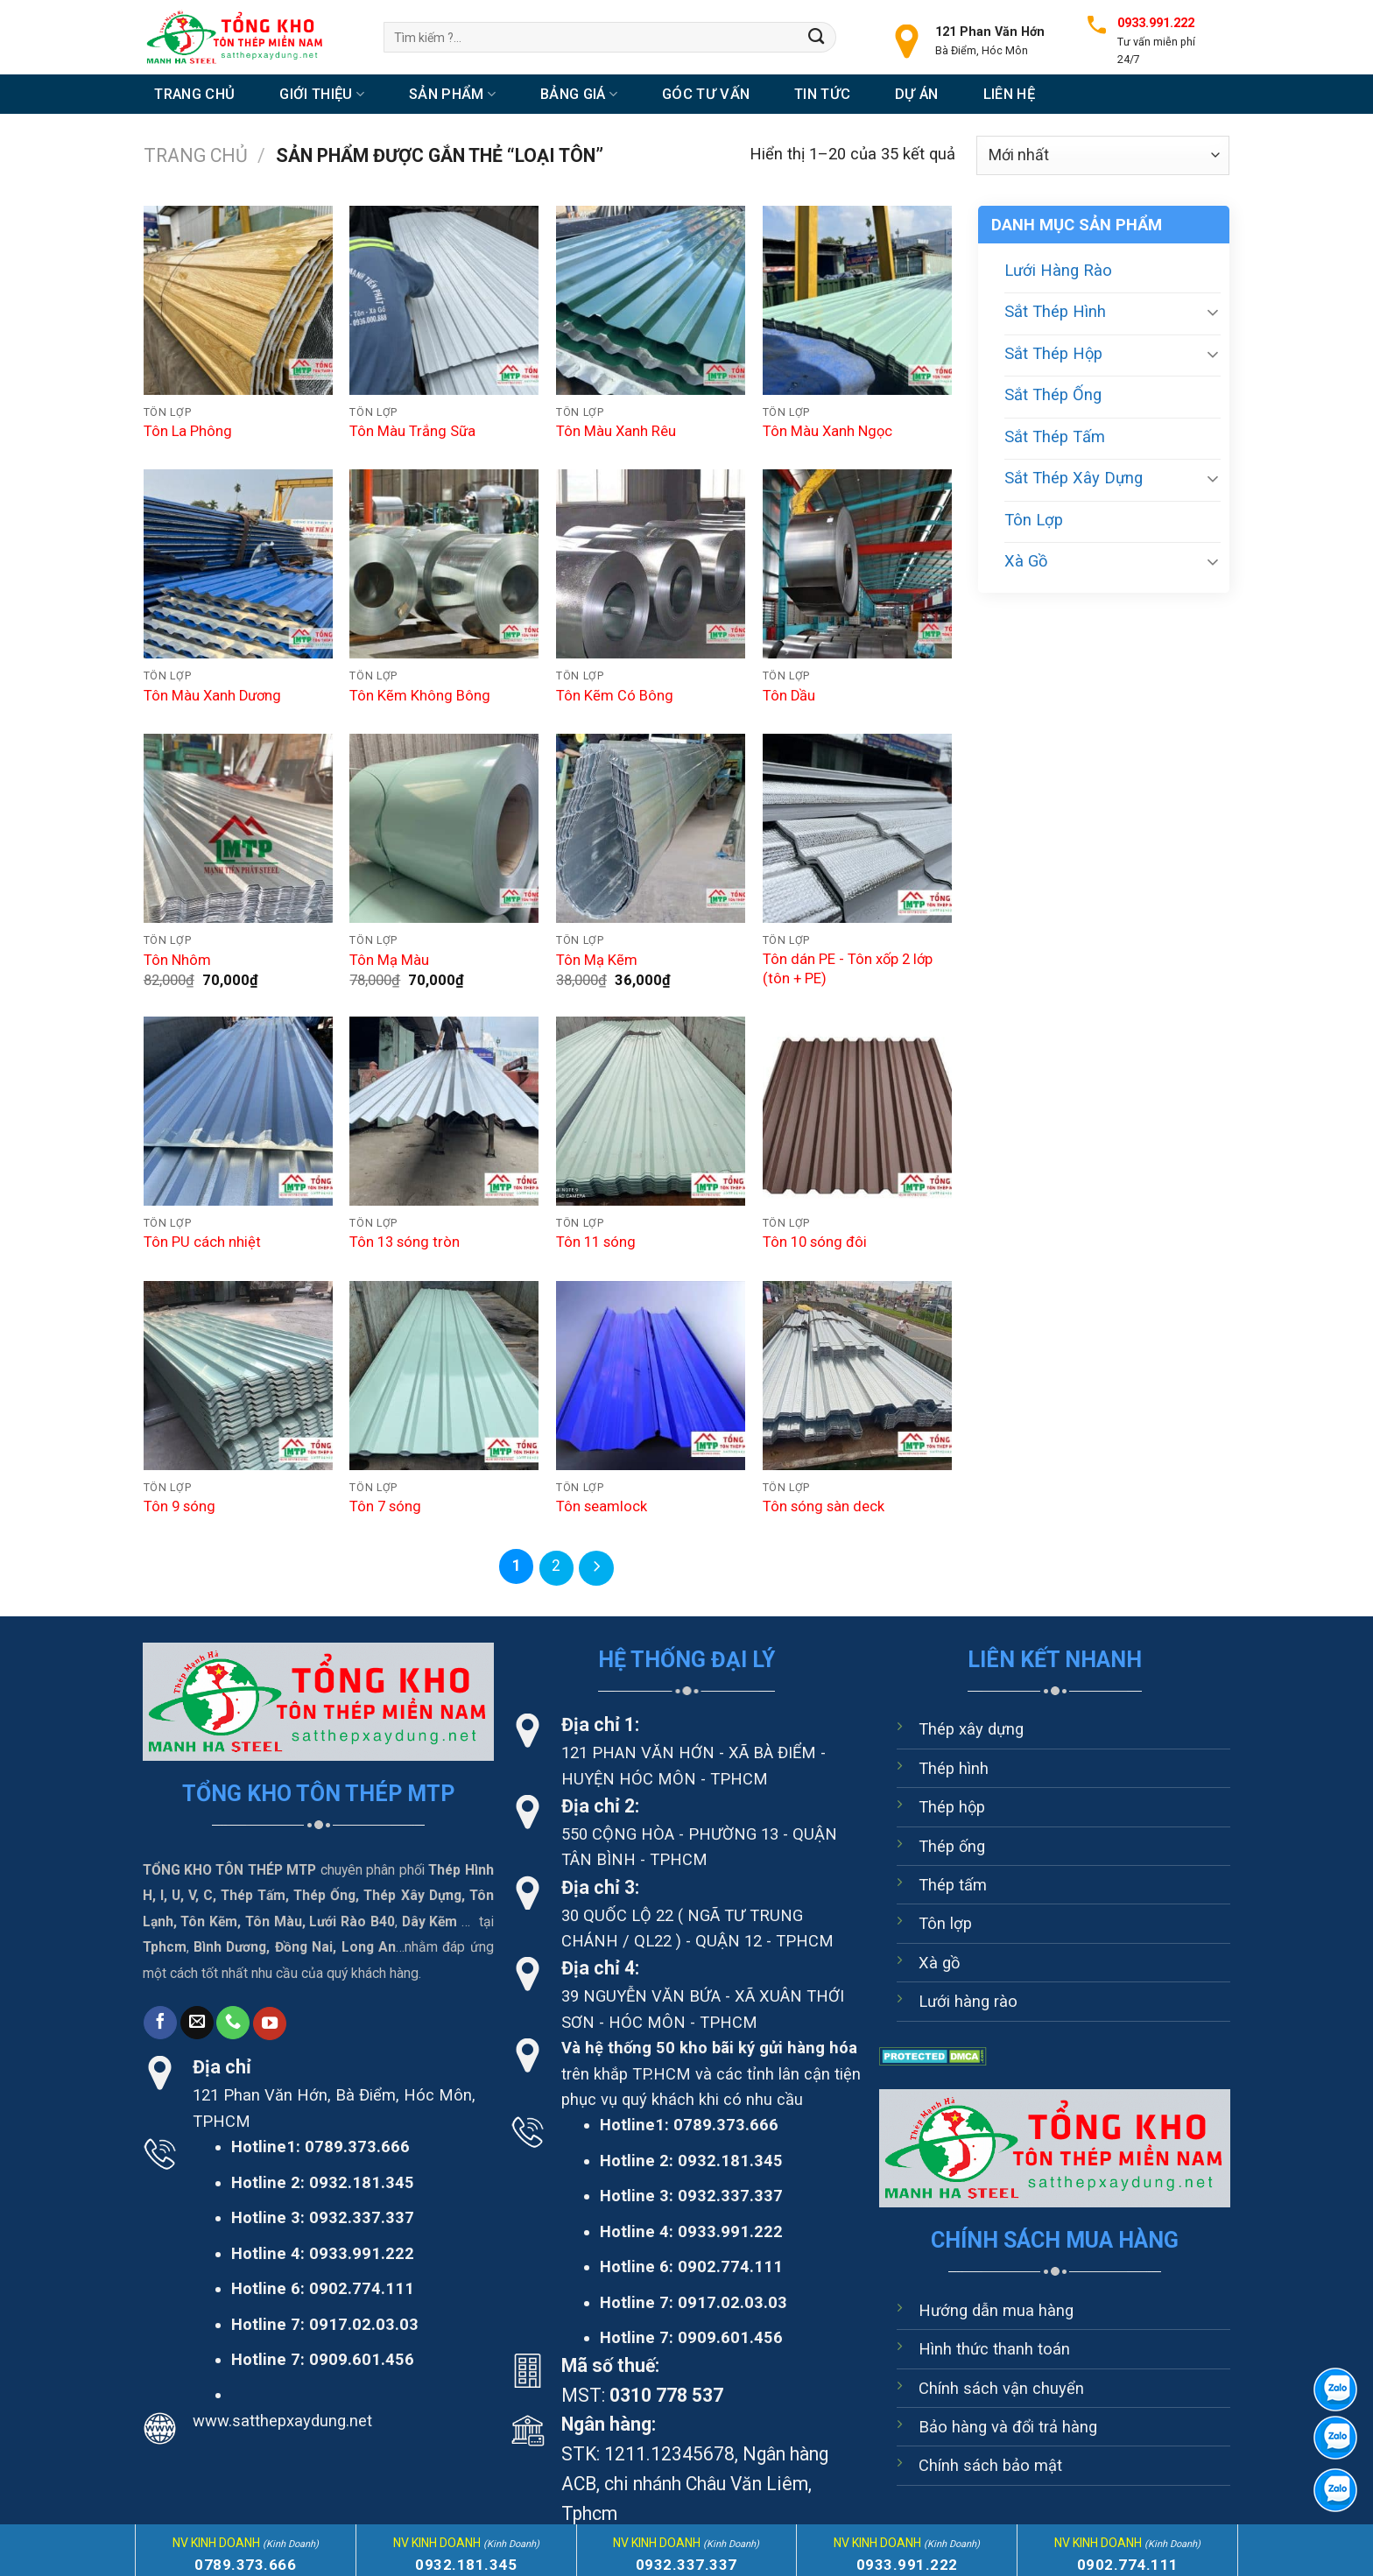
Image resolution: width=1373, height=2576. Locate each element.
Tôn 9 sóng (179, 1506)
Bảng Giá (578, 94)
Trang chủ (194, 94)
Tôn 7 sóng (385, 1506)
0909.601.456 (361, 2358)
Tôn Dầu (789, 695)
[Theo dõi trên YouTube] (269, 2022)
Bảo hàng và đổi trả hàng (1008, 2426)
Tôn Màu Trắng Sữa (412, 431)
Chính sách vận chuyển (1001, 2387)
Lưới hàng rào (968, 2001)
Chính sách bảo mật (990, 2465)
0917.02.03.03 (364, 2323)
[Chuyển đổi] (1213, 311)
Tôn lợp (945, 1923)
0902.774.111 (361, 2287)
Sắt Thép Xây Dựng (1073, 477)
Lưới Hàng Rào (1058, 270)
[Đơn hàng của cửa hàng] (1102, 155)
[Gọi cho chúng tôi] (233, 2021)
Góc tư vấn (706, 94)
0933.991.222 (361, 2252)
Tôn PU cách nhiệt (202, 1242)
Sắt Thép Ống (1053, 394)
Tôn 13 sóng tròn (404, 1242)
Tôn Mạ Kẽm (596, 960)
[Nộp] (816, 36)
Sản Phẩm (452, 94)
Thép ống (952, 1845)
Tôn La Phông (188, 431)
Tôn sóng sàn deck (823, 1506)
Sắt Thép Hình (1055, 311)
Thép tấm (953, 1884)
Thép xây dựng (971, 1729)
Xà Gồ (1025, 561)
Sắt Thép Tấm (1054, 436)
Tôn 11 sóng (596, 1242)
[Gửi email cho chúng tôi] (197, 2021)
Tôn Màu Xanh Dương (212, 695)
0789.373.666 (357, 2146)
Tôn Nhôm (177, 960)
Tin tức (822, 94)
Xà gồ (939, 1962)
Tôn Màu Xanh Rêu (616, 431)
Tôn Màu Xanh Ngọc (827, 431)
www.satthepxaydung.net (282, 2420)
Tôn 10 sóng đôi (815, 1242)
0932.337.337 (361, 2216)
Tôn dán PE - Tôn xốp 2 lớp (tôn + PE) (848, 969)
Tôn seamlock (601, 1506)
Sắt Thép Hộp (1053, 353)
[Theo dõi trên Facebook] (160, 2021)
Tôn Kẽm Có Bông (614, 695)
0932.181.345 (361, 2181)
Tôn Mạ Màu (389, 960)
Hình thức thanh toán (994, 2348)
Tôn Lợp (1033, 519)
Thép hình (954, 1767)
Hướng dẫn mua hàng (996, 2309)
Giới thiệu (321, 94)
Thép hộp (952, 1807)
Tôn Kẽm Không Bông (419, 695)
